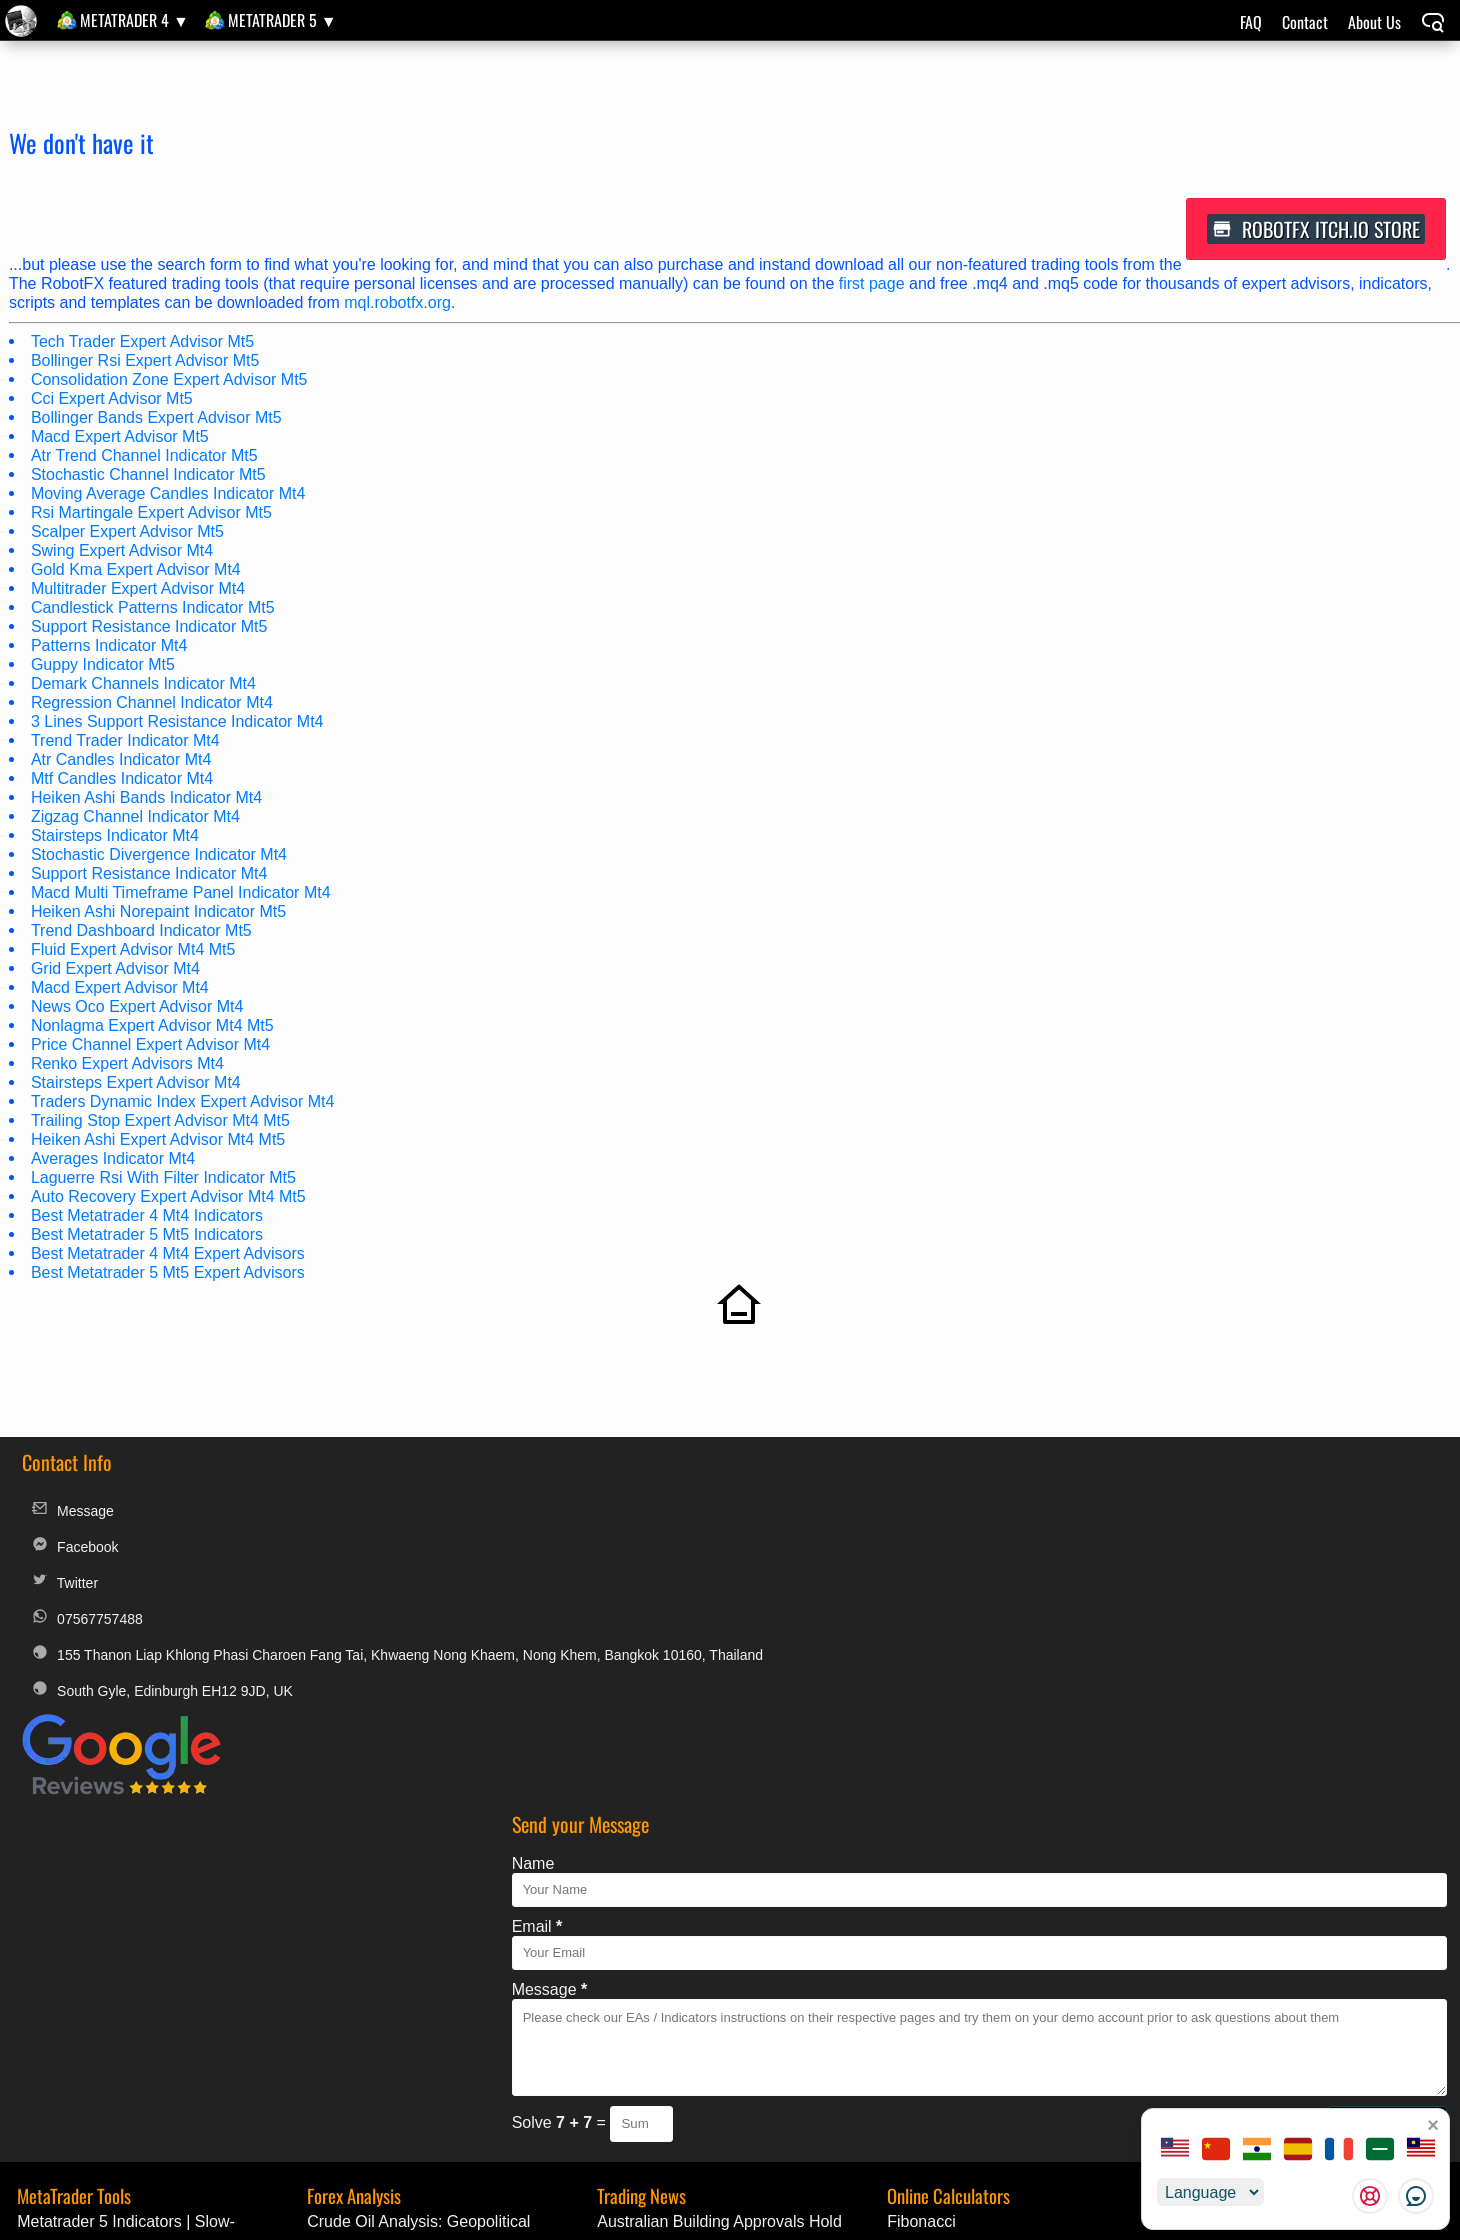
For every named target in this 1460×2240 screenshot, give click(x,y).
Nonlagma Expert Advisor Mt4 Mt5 (153, 1027)
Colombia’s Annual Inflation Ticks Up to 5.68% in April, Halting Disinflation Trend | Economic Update (737, 1946)
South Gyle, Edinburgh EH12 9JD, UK (160, 1712)
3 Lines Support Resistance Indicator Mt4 (178, 723)
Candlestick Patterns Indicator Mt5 (154, 609)
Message (71, 1518)
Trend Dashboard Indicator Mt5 (142, 932)
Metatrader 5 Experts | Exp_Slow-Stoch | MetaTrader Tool (159, 1919)
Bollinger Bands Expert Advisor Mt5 (157, 419)
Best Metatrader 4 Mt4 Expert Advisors (169, 1255)
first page (873, 285)
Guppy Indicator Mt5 (104, 666)
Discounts (974, 2056)
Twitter (63, 1590)
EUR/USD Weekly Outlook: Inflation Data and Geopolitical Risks (431, 1946)
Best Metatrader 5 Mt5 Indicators (148, 1236)
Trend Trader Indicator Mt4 (126, 742)
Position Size (931, 1972)
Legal (650, 2056)
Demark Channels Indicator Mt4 (144, 685)
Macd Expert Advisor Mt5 (121, 438)
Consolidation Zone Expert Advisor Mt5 (170, 381)
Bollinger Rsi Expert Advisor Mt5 (146, 362)
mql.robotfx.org (398, 304)
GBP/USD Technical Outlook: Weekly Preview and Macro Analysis (437, 1919)
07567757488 (85, 1626)
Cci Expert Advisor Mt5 (113, 400)
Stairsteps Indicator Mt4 (116, 837)
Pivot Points (927, 1999)
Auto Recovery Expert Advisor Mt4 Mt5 (169, 1198)
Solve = (697, 1769)
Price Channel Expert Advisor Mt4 (151, 1046)
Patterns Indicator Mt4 (110, 647)
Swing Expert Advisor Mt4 (123, 552)
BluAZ (1197, 1972)
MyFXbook (881, 2056)
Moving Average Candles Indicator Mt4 (169, 495)
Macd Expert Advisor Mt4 (121, 989)
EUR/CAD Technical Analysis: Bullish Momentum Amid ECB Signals (436, 1999)
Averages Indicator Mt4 (114, 1160)
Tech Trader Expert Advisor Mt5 (143, 343)
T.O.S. (723, 2056)
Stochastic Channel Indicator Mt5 (149, 476)
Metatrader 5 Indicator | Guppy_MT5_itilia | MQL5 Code (127, 1946)
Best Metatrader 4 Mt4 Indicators (148, 1217)
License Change (1259, 2056)
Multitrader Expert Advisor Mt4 (139, 590)
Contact (1305, 22)
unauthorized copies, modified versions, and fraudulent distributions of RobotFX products (1040, 2227)
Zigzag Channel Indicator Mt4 (136, 818)
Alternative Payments (1105, 2056)
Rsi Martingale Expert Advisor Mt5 (152, 514)
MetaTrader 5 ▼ (282, 20)
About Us (1374, 22)
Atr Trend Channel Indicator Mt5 (145, 457)
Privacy (797, 2056)
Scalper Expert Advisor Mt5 (128, 533)
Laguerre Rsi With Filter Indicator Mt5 (164, 1179)
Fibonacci (919, 1893)
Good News (1217, 1946)
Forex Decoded (1229, 1919)
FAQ (1251, 22)
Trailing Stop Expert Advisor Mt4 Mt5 (161, 1122)
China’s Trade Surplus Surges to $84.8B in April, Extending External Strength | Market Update (737, 1972)
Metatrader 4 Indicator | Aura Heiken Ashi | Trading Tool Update (143, 1999)
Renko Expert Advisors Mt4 (128, 1065)
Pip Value (918, 1946)
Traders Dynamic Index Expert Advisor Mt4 (184, 1103)
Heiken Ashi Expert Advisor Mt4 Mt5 (159, 1141)
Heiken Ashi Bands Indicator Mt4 (147, 799)
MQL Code (1213, 1893)
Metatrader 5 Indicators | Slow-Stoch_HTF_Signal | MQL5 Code (132, 1893)
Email (673, 1573)
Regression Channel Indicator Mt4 (153, 704)
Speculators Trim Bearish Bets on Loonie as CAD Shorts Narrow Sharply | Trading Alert (740, 1999)
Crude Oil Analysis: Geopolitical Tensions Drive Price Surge (416, 1893)
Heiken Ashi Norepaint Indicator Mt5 (159, 913)
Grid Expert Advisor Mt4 (116, 970)
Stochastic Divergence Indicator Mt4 (160, 856)
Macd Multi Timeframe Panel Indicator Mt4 (182, 894)
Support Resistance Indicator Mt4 (150, 875)
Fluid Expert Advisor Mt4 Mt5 (134, 951)
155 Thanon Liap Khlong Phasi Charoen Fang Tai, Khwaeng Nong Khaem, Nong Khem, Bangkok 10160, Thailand (314, 1665)
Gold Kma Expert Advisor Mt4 (137, 571)
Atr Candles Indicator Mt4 (122, 761)
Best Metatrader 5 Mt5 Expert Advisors (169, 1274)
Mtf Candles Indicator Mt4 (123, 780)
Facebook (73, 1554)
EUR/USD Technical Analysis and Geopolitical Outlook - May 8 (423, 1972)
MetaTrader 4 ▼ (134, 20)
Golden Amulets (1231, 1999)
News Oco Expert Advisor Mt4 (138, 1008)
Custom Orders (1391, 2056)
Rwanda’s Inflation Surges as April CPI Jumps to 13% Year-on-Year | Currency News (733, 1919)
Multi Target (926, 1919)
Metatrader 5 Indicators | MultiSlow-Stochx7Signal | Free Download (140, 1972)
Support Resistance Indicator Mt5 (150, 628)
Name (669, 1510)
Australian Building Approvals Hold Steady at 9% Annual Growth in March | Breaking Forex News (734, 1893)
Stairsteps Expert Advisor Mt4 (137, 1084)
